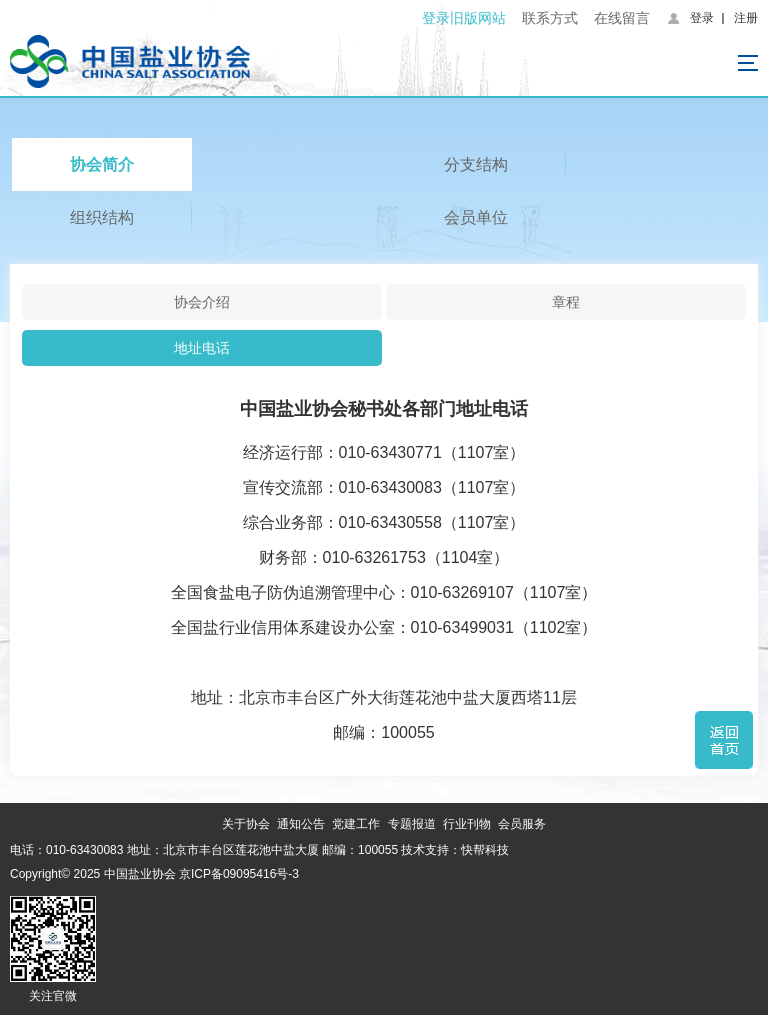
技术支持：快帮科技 (453, 850)
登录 (702, 18)
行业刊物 (467, 824)
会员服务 (522, 824)
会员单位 (476, 217)
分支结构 (476, 164)
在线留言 (622, 18)
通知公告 (301, 824)
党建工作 (356, 824)
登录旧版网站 (464, 18)
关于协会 (246, 824)
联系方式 (550, 18)
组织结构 (102, 217)
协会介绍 (202, 302)
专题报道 (412, 824)
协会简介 (102, 164)
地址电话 (202, 348)
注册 (746, 18)
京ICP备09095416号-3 (239, 874)
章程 (566, 302)
